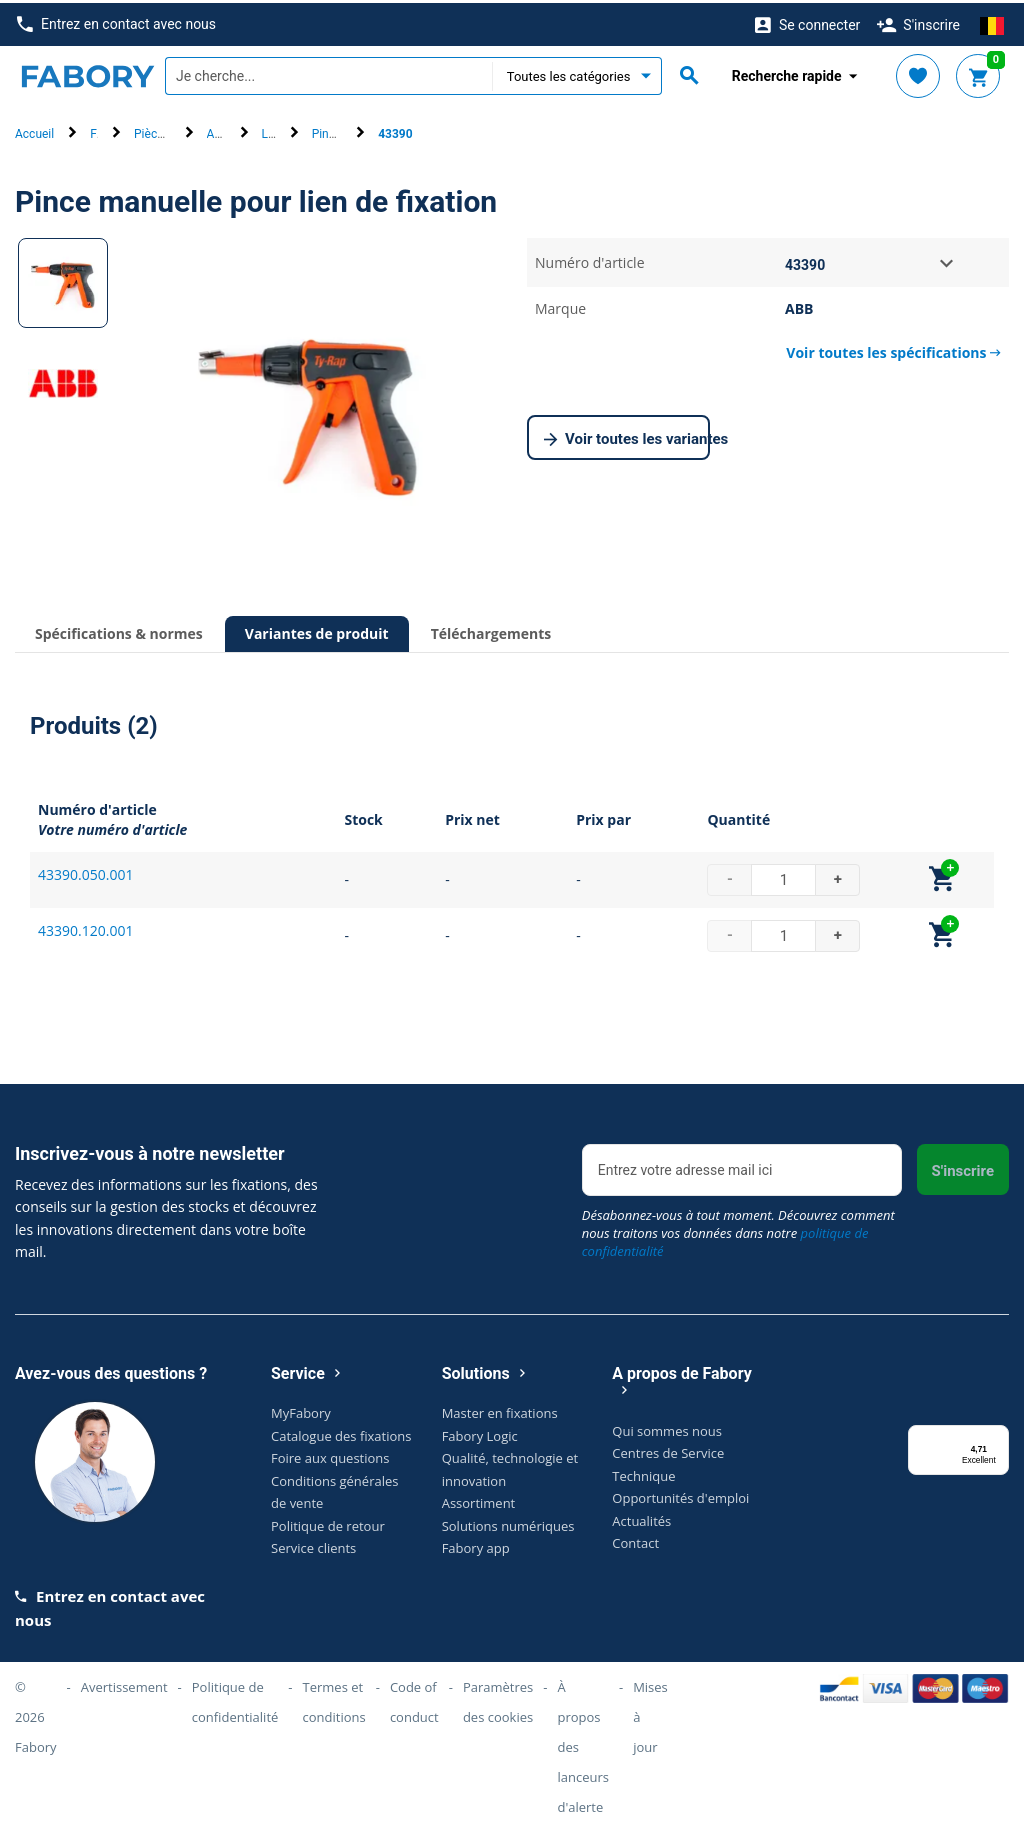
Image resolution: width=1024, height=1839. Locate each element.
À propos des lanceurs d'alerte (583, 1744)
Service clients (313, 1545)
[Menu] (997, 1433)
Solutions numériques (508, 1522)
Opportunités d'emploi (680, 1495)
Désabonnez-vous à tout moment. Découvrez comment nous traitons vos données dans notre (738, 1229)
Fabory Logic (480, 1432)
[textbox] (328, 73)
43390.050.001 (85, 870)
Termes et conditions (334, 1699)
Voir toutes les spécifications (893, 349)
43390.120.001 (85, 926)
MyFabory (301, 1410)
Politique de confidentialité (235, 1699)
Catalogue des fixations (341, 1432)
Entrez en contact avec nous (116, 21)
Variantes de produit (317, 630)
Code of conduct (414, 1699)
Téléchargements (491, 630)
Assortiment (479, 1500)
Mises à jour (650, 1714)
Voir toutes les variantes (627, 437)
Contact (635, 1540)
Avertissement (124, 1684)
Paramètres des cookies (498, 1699)
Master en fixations (500, 1410)
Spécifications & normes (119, 630)
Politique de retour (328, 1522)
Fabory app (476, 1545)
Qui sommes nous (667, 1427)
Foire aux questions (330, 1455)
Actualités (641, 1517)
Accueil (34, 131)
